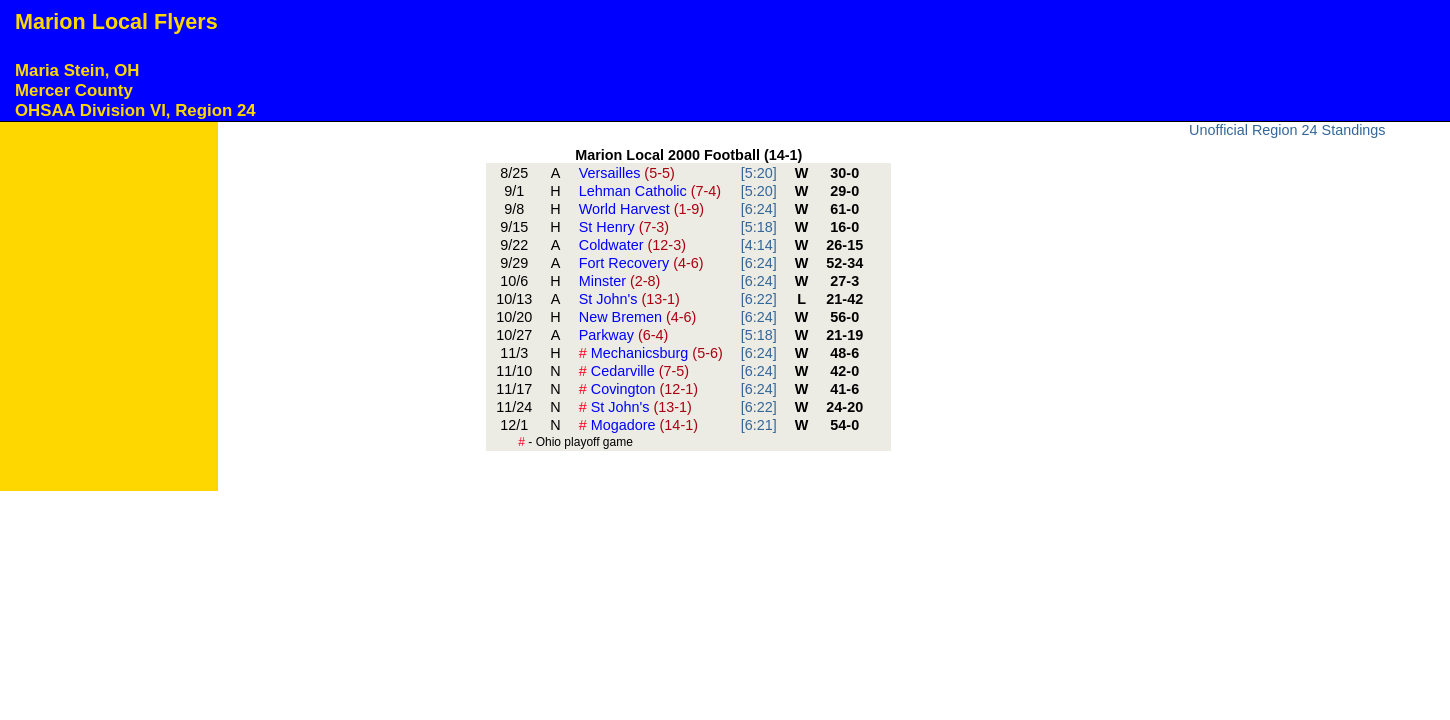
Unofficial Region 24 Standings (1287, 130)
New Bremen (638, 317)
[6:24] (759, 209)
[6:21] (759, 425)
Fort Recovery (641, 263)
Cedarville (634, 371)
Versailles (627, 173)
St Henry (624, 227)
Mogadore (638, 425)
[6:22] (759, 299)
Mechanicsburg (651, 353)
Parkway (624, 335)
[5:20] (759, 173)
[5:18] (759, 227)
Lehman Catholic (650, 191)
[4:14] (759, 245)
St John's (629, 299)
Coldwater (632, 245)
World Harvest (641, 209)
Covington (638, 389)
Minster (620, 281)
